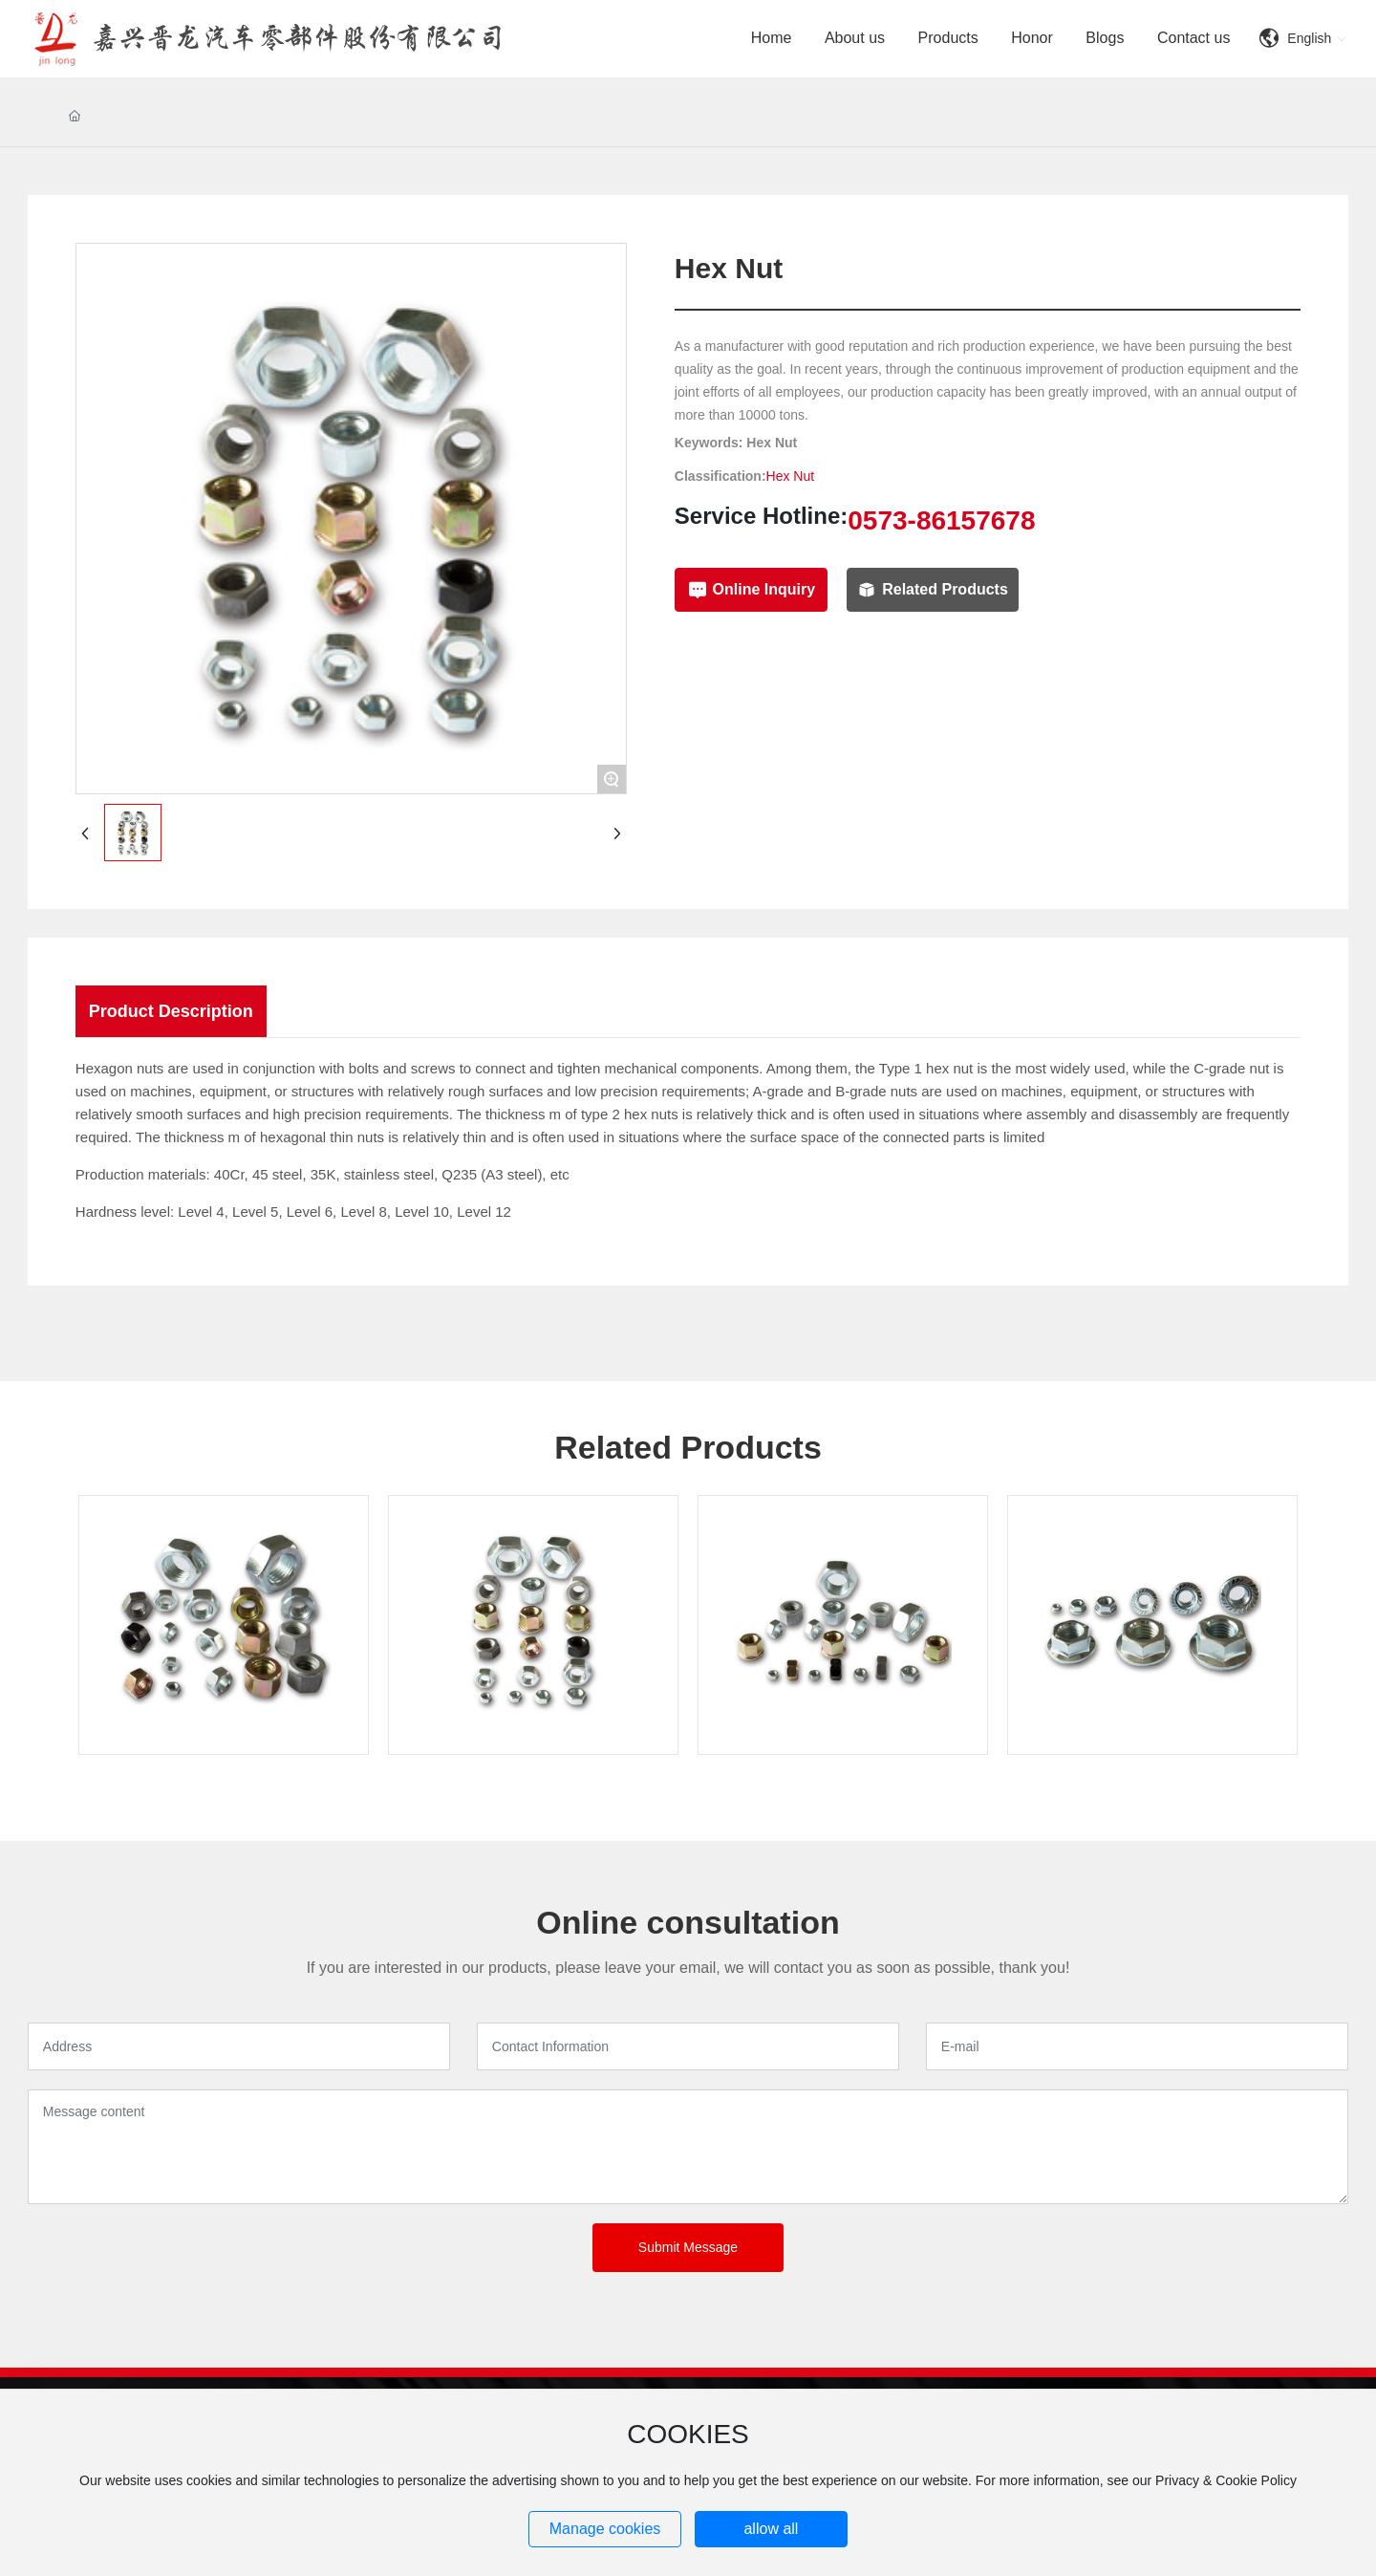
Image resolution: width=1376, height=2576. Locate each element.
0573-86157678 (941, 520)
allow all (770, 2529)
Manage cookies (605, 2529)
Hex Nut (790, 476)
